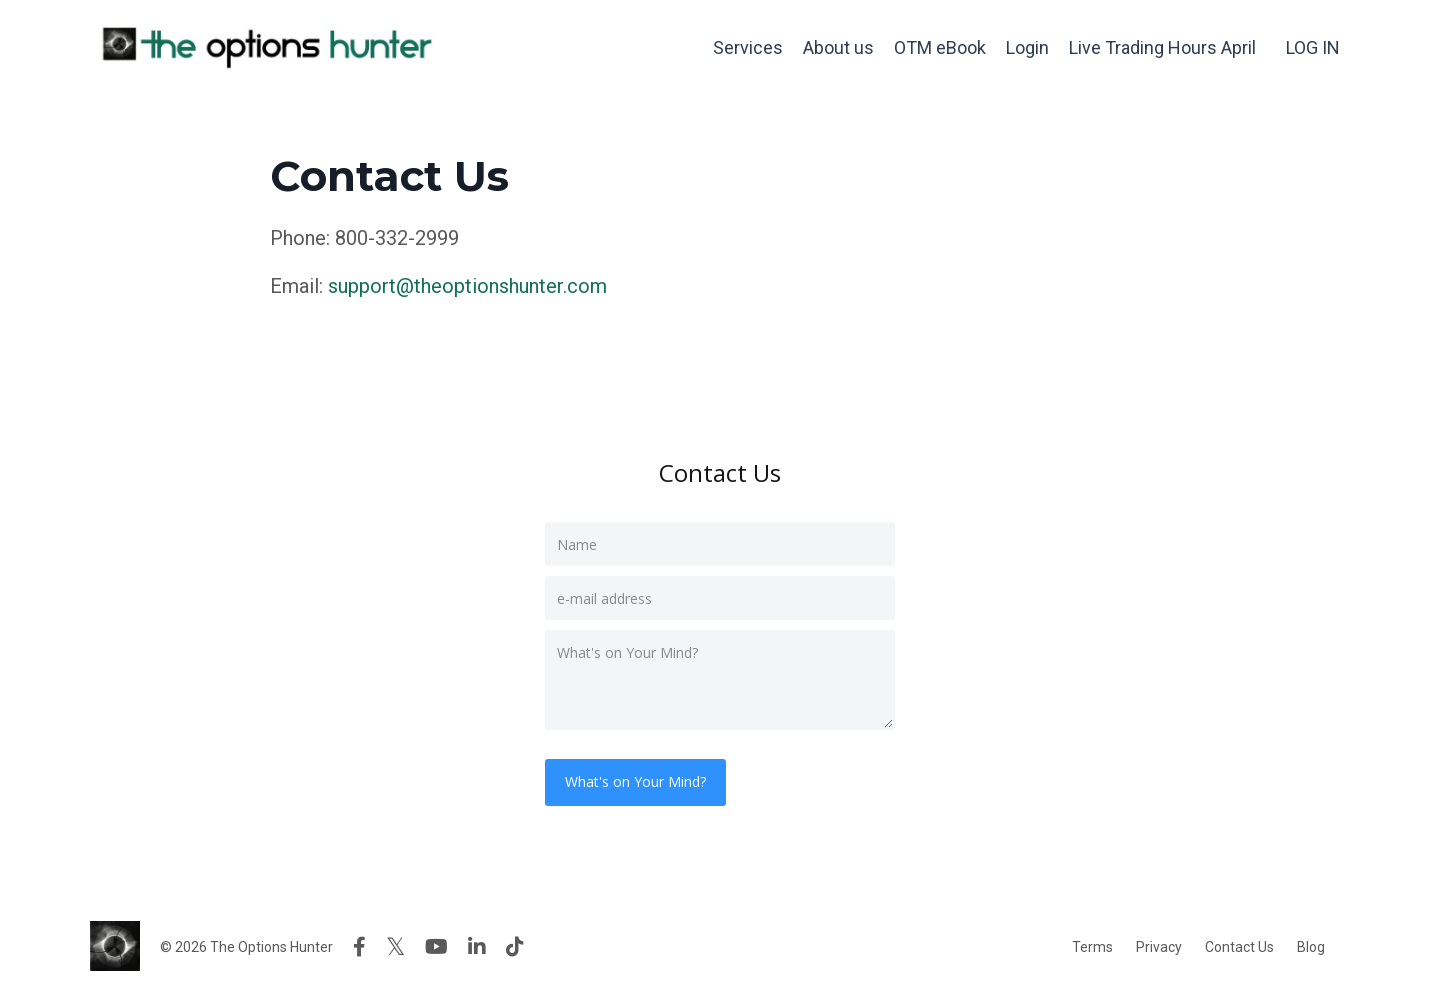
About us (838, 47)
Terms (1092, 947)
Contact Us (1239, 947)
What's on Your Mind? (635, 781)
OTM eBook (940, 47)
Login (1027, 47)
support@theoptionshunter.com (467, 286)
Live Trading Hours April (1162, 47)
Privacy (1159, 947)
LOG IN (1313, 47)
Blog (1311, 947)
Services (748, 47)
